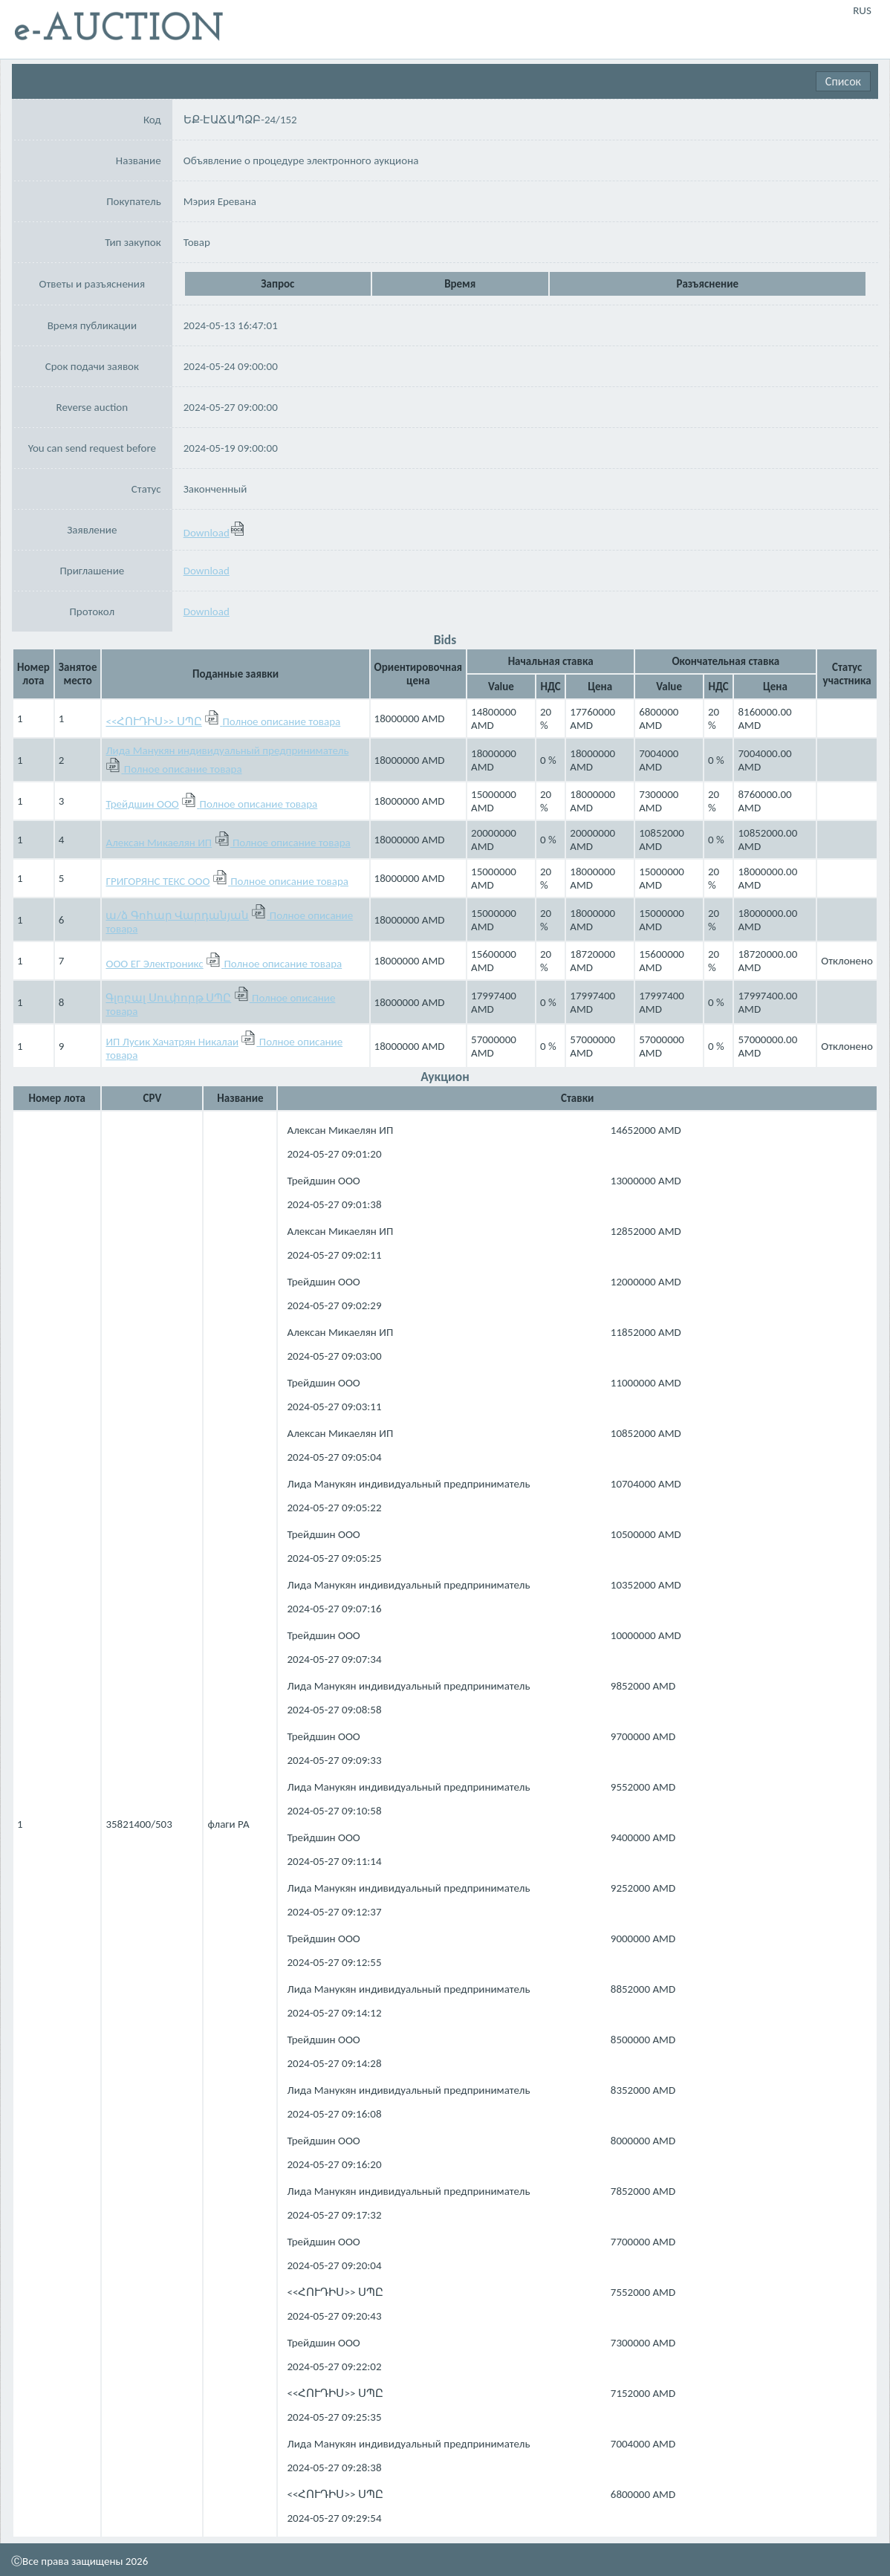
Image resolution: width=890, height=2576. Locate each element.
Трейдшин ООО (141, 804)
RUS (862, 10)
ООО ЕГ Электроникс (154, 963)
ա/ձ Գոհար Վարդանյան (177, 915)
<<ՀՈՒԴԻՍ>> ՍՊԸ (153, 721)
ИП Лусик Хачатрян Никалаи (171, 1041)
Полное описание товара (282, 721)
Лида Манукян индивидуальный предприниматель (226, 750)
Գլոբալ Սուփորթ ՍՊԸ (168, 998)
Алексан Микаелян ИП (158, 842)
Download (214, 532)
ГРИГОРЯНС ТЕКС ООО (157, 881)
